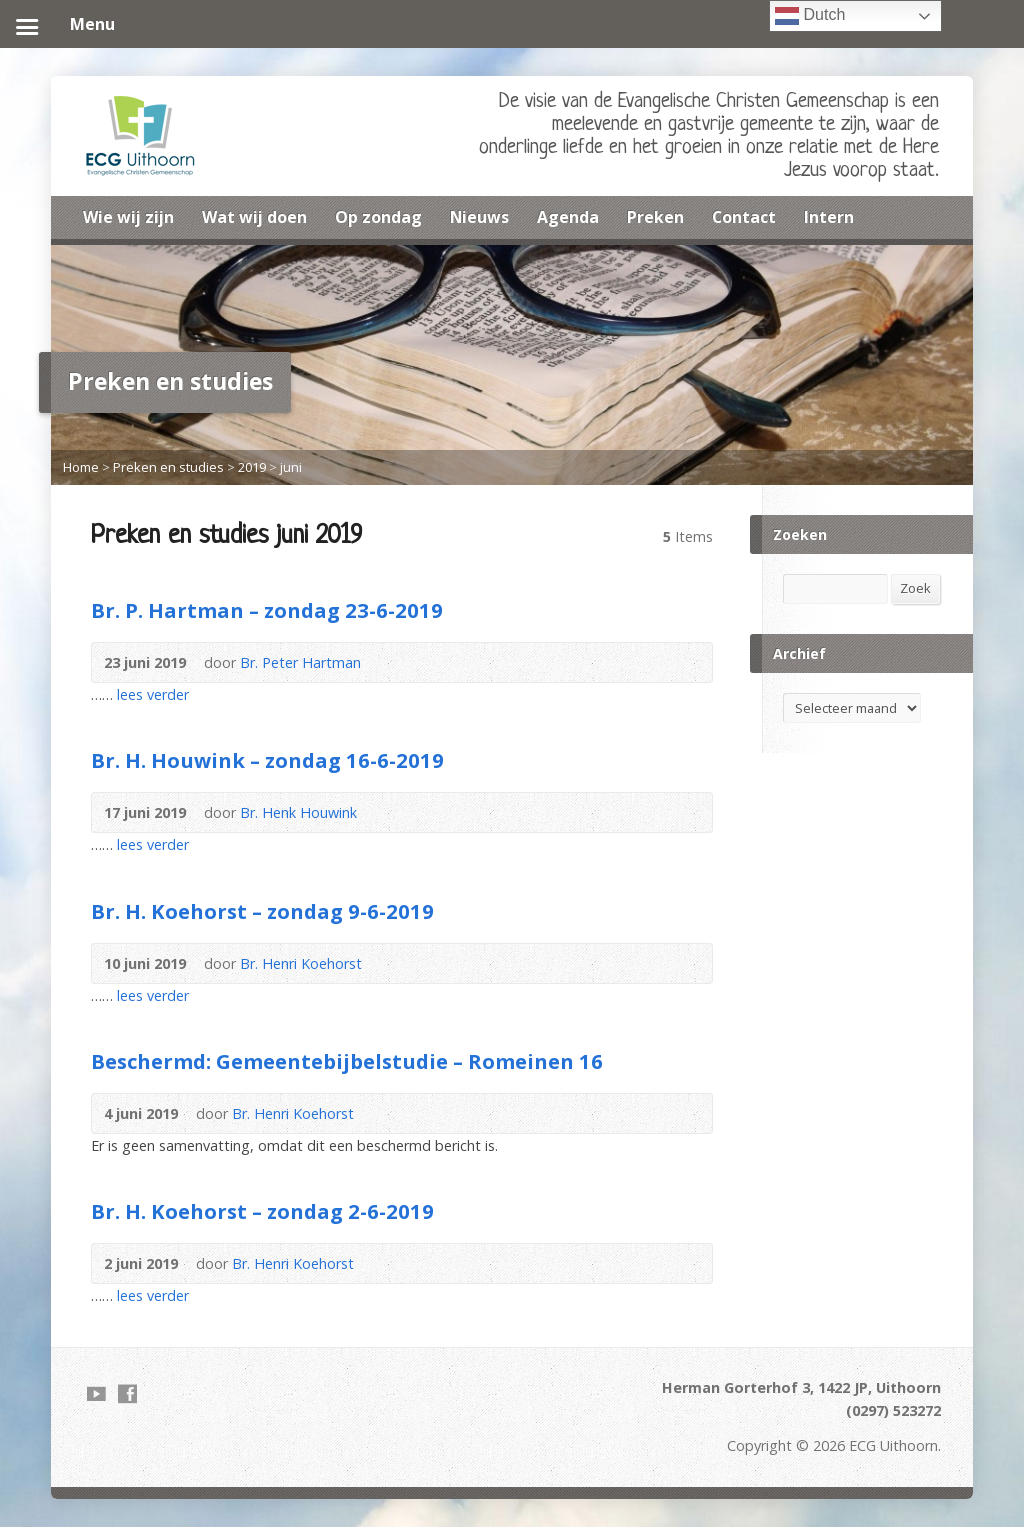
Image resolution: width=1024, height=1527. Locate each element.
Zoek (915, 588)
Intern (829, 217)
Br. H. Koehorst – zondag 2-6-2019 (262, 1211)
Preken (655, 217)
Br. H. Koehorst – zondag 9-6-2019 (262, 911)
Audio (390, 662)
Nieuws (479, 217)
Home (81, 467)
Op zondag (378, 217)
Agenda (568, 217)
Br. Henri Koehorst (301, 963)
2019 (252, 467)
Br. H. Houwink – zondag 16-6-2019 (267, 760)
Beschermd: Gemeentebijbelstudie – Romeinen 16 (347, 1061)
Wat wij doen (254, 217)
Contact (744, 217)
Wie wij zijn (128, 217)
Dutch (810, 16)
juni (291, 467)
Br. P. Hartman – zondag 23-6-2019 (267, 610)
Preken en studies (168, 467)
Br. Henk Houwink (298, 812)
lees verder (153, 694)
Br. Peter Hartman (300, 662)
